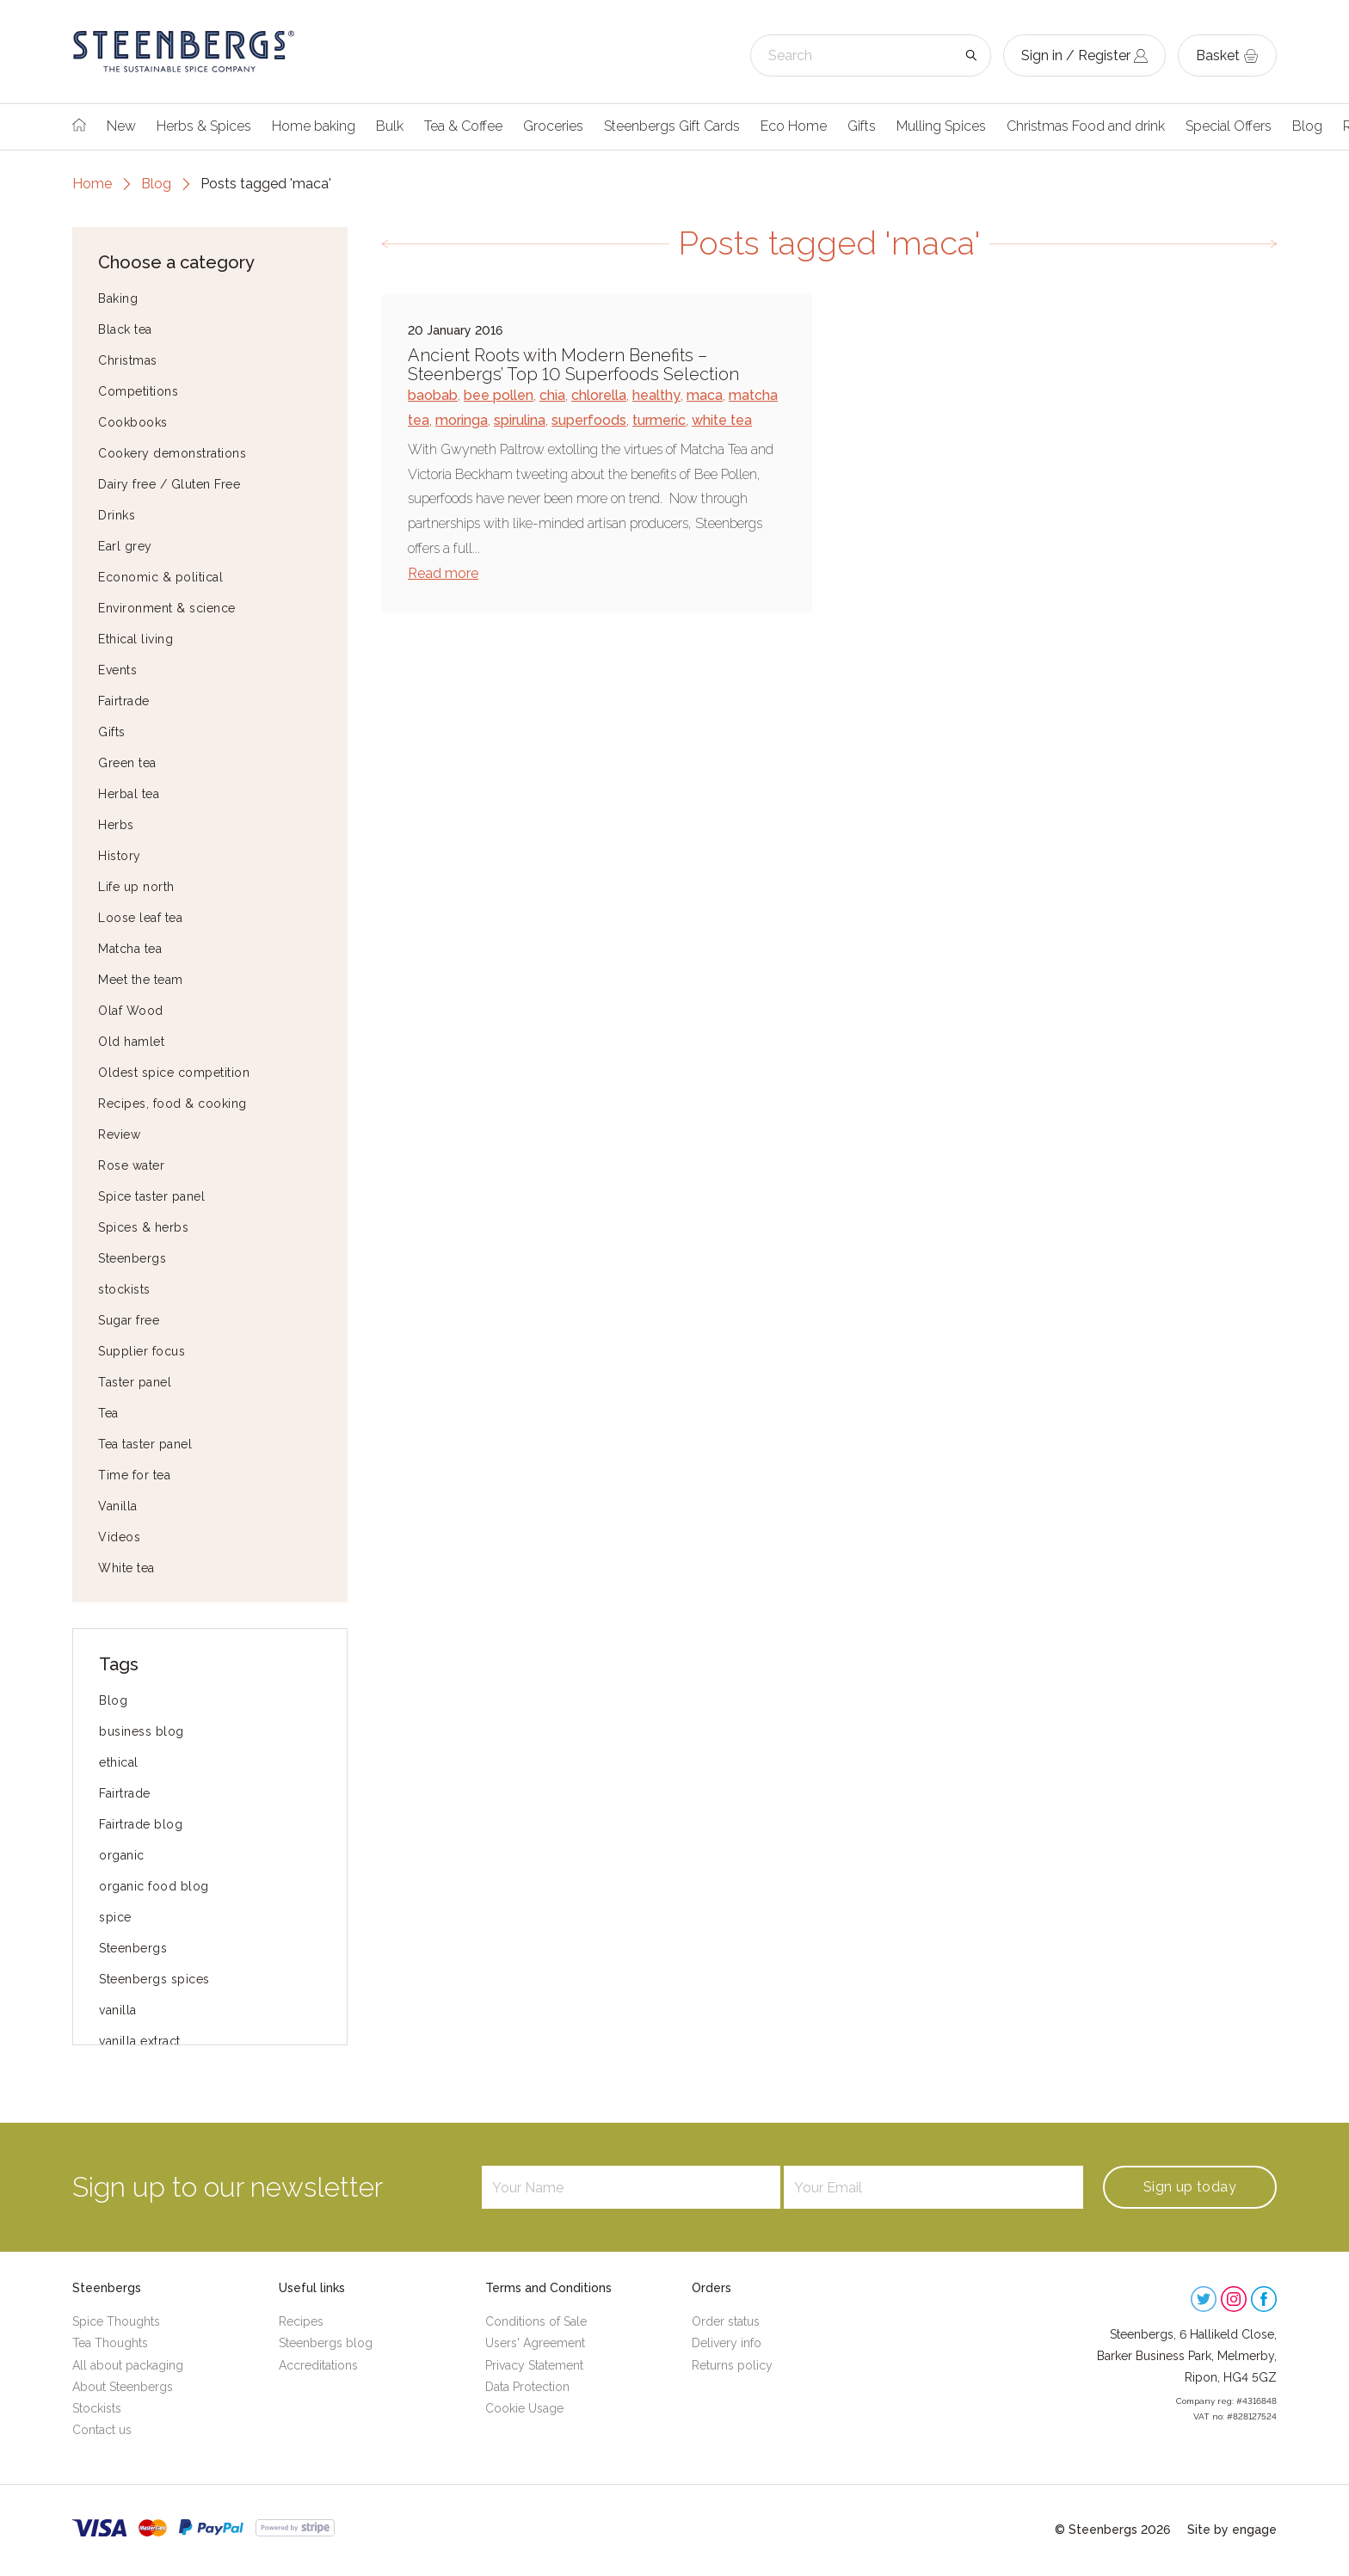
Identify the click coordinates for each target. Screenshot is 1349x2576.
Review (119, 1134)
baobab (433, 395)
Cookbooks (133, 422)
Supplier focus (141, 1351)
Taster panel (134, 1382)
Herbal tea (128, 794)
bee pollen (498, 395)
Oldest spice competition (173, 1072)
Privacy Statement (534, 2365)
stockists (124, 1289)
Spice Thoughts (116, 2321)
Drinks (116, 515)
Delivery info (726, 2343)
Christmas (127, 360)
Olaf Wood (130, 1010)
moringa (461, 420)
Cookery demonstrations (172, 453)
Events (117, 670)
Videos (119, 1537)
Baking (118, 298)
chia (552, 395)
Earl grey (125, 546)
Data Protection (527, 2387)
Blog (1307, 126)
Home (92, 183)
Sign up (1189, 2187)
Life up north (136, 887)
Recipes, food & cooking (172, 1103)
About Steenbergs (122, 2387)
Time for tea (134, 1475)
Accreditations (318, 2365)
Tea (108, 1413)
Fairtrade (124, 701)
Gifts (861, 126)
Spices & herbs (143, 1227)
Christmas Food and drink (1086, 126)
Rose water (131, 1165)
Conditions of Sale (536, 2321)
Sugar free (128, 1320)
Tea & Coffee (463, 126)
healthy (656, 395)
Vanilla (118, 1506)
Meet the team (140, 980)
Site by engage (1232, 2529)
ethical (119, 1762)
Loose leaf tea (140, 918)
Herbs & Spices (204, 126)
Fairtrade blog (140, 1824)
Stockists (96, 2408)
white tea (722, 420)
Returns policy (732, 2365)
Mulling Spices (941, 126)
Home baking (313, 126)
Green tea (127, 763)
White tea (126, 1568)
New (121, 126)
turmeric (659, 420)
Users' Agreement (535, 2343)
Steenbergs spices (154, 1979)
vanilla (118, 2010)
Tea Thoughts (110, 2343)
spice (115, 1917)
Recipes (301, 2321)
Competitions (138, 391)
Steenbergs (132, 1258)
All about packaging (127, 2365)
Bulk (389, 126)
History (119, 856)
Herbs (116, 825)
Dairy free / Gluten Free (169, 484)
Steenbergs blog (326, 2343)
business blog (141, 1731)
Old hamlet (131, 1041)
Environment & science (167, 608)
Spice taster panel (151, 1196)
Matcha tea (130, 949)
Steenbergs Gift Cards (672, 126)
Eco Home (794, 126)
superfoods (588, 420)
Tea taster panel (145, 1444)
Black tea (125, 329)
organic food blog (154, 1886)
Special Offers (1229, 126)
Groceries (553, 126)
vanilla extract (140, 2041)
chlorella (598, 395)
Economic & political (160, 577)
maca (705, 395)
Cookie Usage (524, 2408)
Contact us (102, 2430)
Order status (726, 2321)
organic (122, 1855)
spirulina (519, 420)
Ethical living (135, 639)
